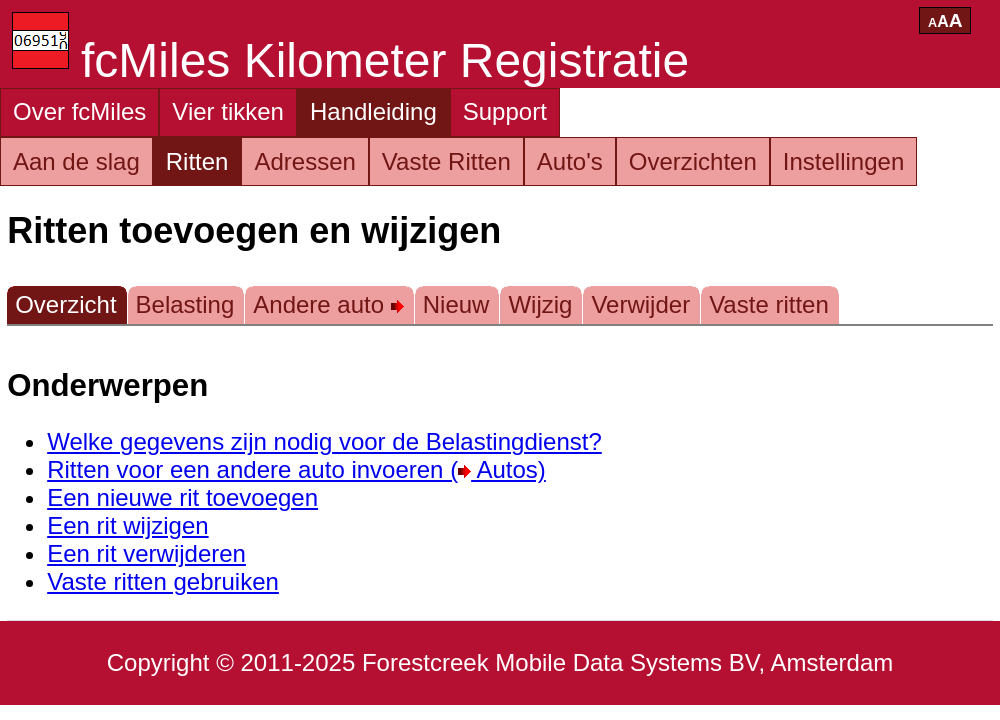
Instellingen (843, 161)
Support (505, 111)
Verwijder (640, 304)
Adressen (304, 161)
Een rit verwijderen (146, 553)
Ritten (197, 161)
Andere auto (328, 304)
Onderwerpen (107, 385)
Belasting (185, 304)
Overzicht (65, 304)
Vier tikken (228, 111)
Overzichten (693, 161)
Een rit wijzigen (127, 525)
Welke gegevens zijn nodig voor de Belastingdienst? (324, 441)
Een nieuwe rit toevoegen (182, 497)
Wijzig (540, 304)
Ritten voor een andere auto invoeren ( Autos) (296, 469)
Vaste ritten (769, 304)
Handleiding (373, 111)
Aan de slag (76, 161)
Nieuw (456, 304)
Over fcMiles (79, 111)
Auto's (570, 161)
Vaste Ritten (446, 161)
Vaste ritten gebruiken (163, 581)
